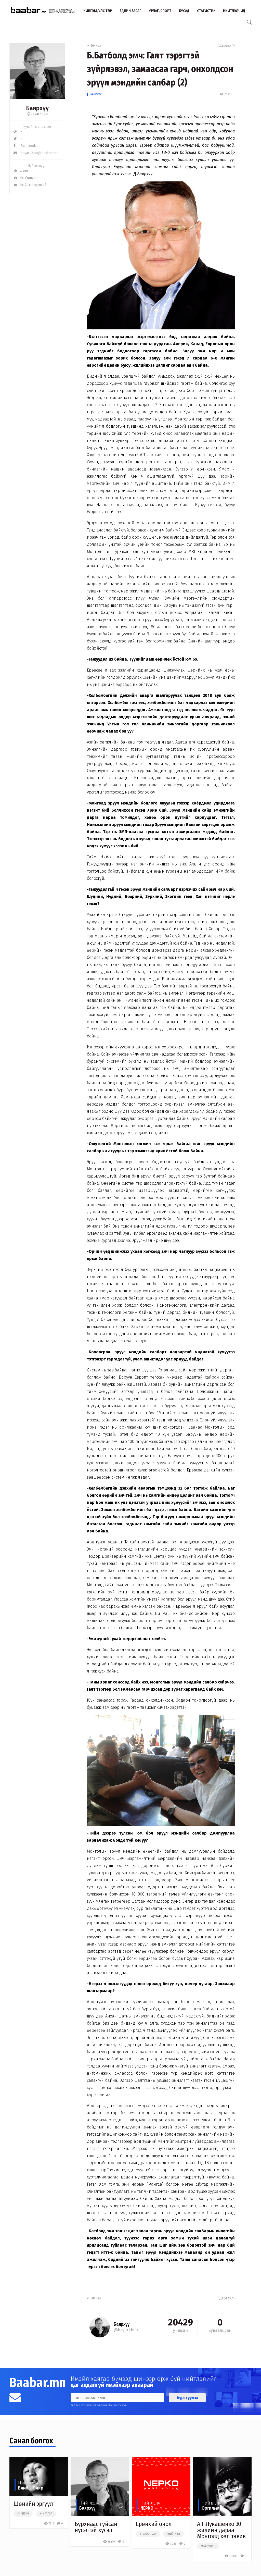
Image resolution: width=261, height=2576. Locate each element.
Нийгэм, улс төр (97, 10)
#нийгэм (23, 2513)
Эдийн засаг (130, 10)
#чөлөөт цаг (148, 2533)
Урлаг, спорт (160, 10)
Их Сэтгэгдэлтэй (30, 185)
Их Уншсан (25, 178)
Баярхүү (95, 94)
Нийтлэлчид (234, 10)
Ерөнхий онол (154, 2524)
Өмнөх (94, 45)
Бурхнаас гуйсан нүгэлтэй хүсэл (96, 2527)
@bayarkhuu (37, 114)
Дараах (227, 45)
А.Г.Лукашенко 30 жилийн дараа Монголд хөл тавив (221, 2530)
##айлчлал (208, 2546)
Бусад (184, 10)
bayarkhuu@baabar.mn (36, 153)
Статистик (206, 10)
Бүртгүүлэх (187, 2397)
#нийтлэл (46, 2513)
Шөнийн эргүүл (33, 2503)
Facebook (25, 146)
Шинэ (21, 170)
